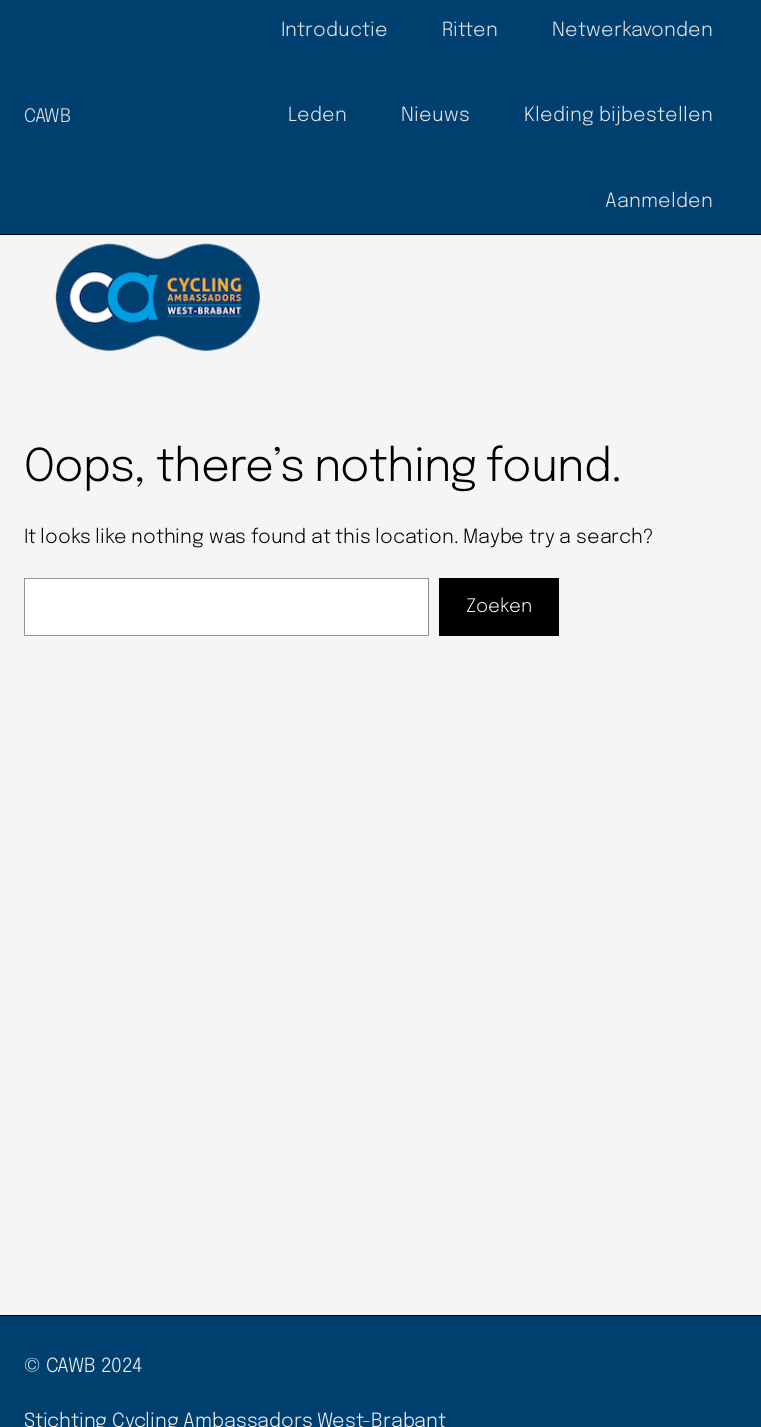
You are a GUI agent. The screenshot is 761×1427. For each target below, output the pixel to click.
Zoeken (499, 606)
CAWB (47, 116)
